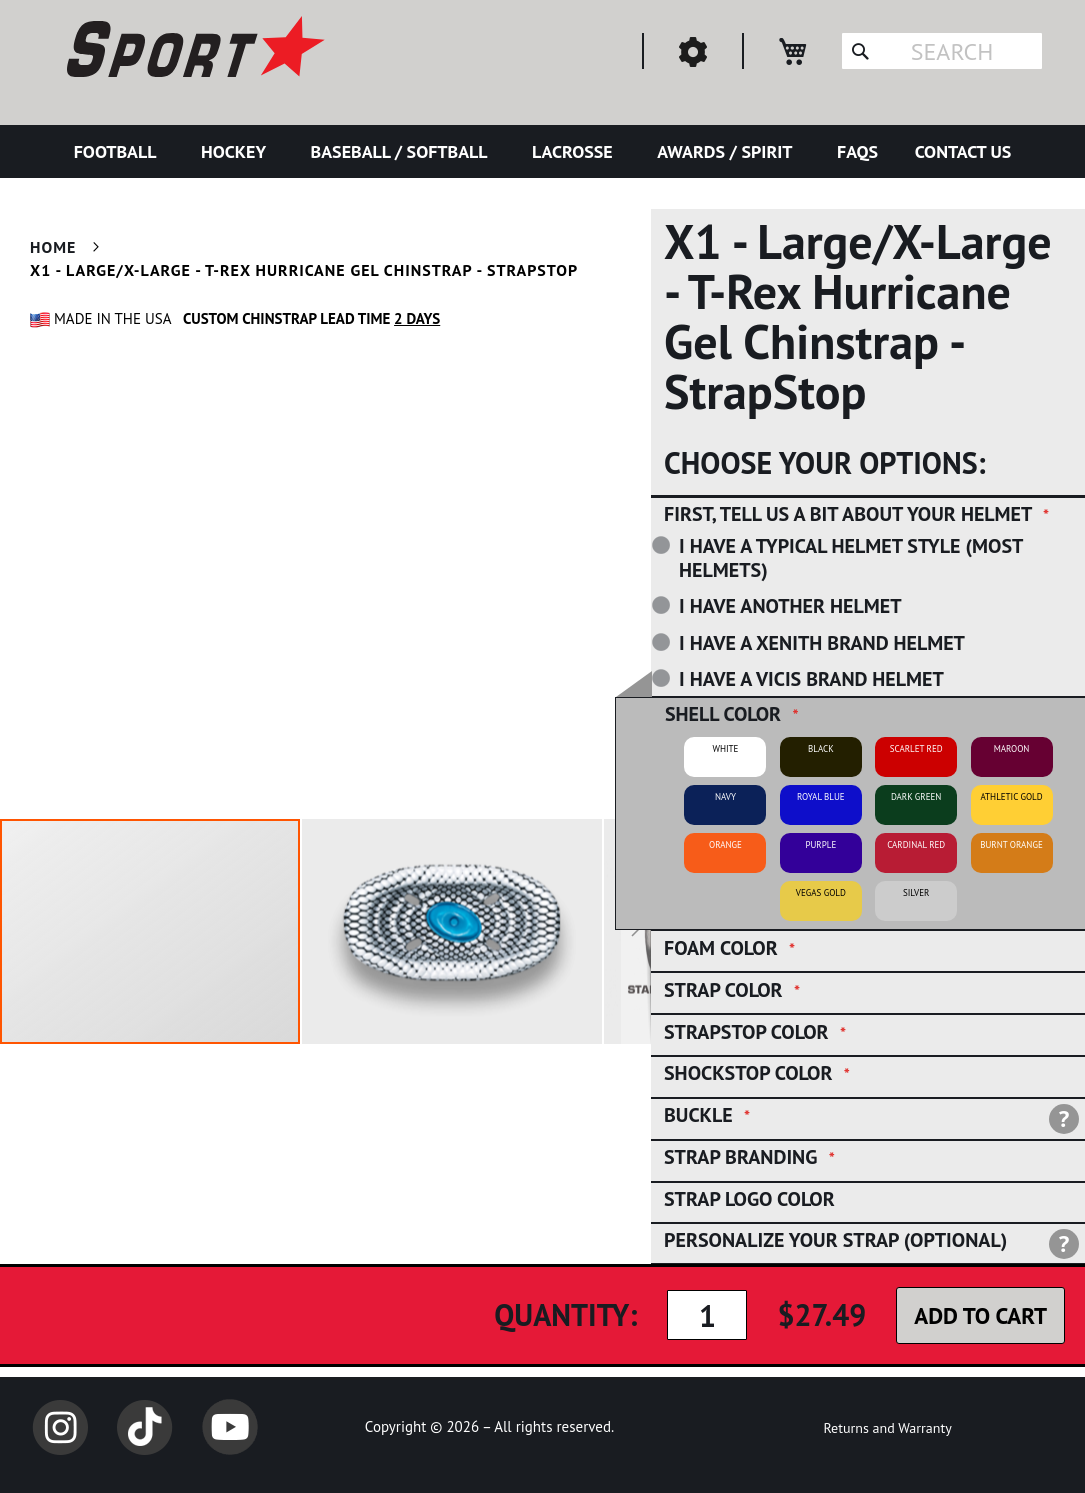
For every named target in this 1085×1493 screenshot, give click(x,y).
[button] (453, 931)
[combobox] (942, 51)
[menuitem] (119, 151)
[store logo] (193, 50)
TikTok (145, 1427)
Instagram (60, 1427)
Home (53, 247)
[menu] (542, 151)
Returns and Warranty (887, 1428)
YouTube (230, 1427)
